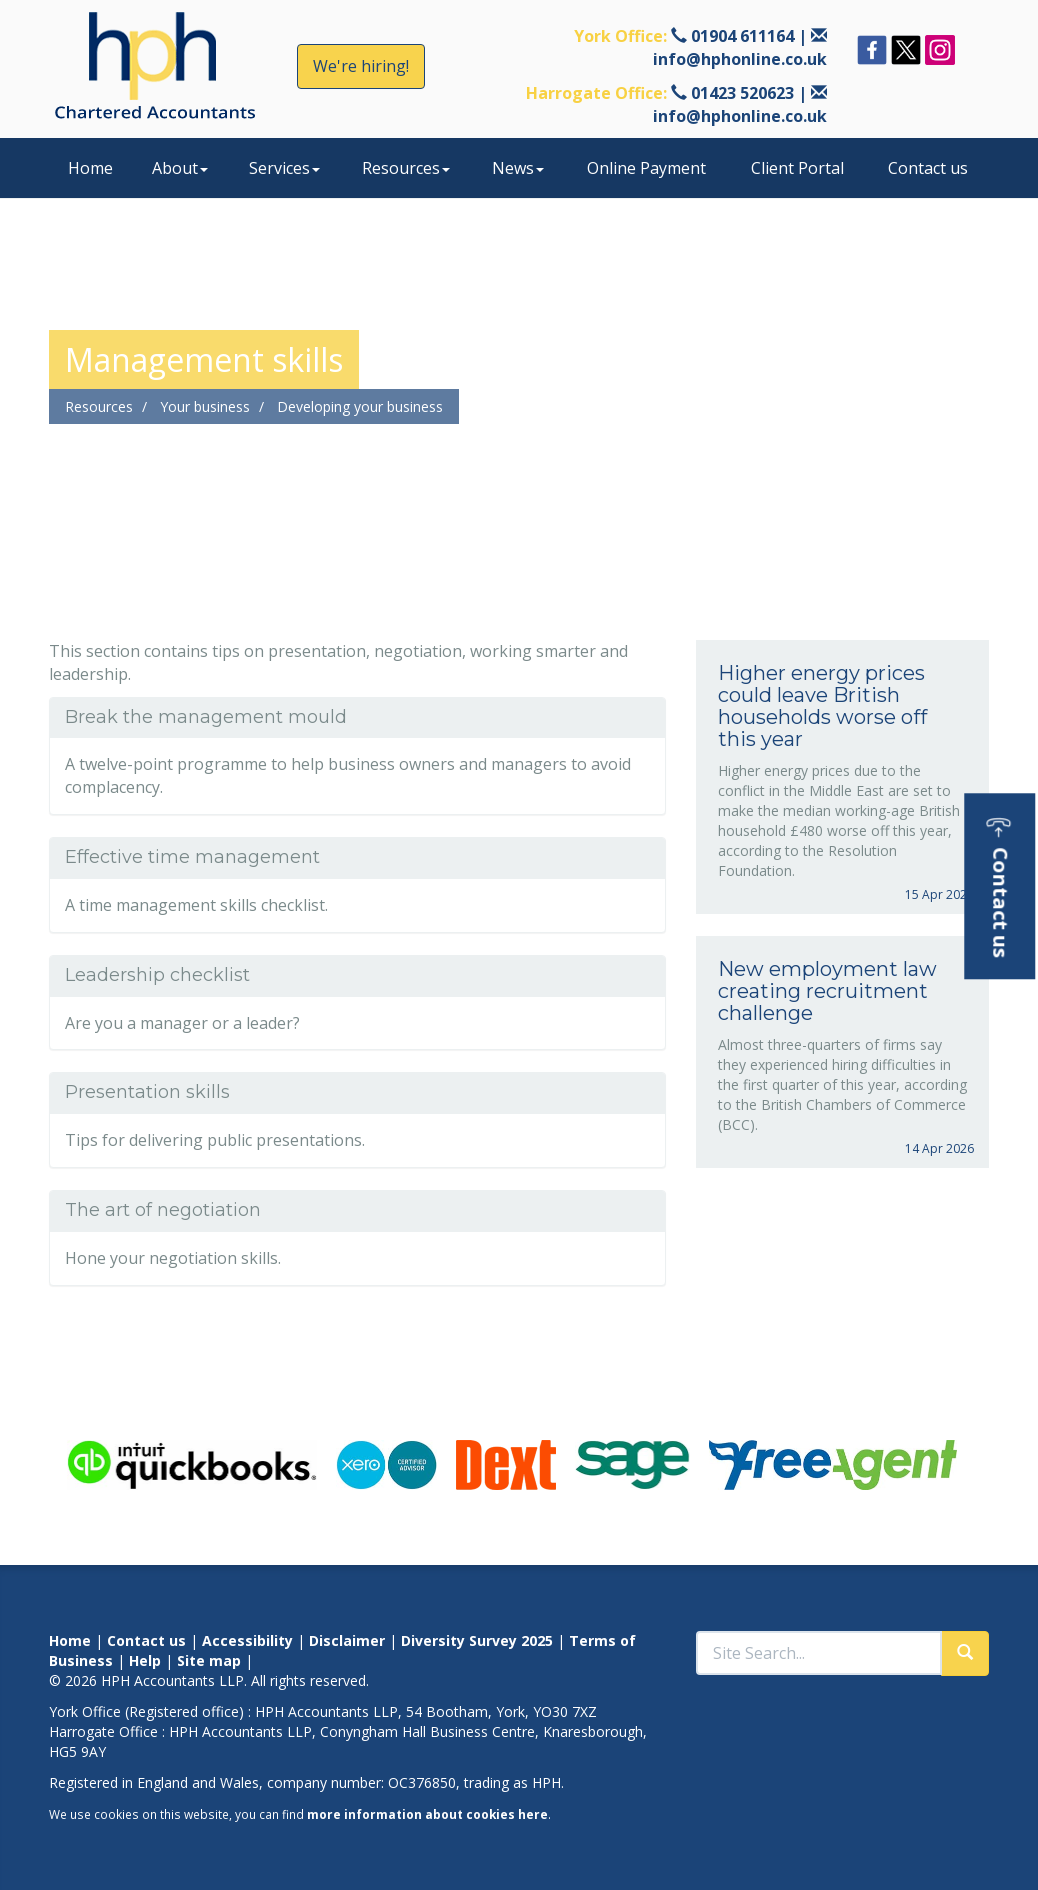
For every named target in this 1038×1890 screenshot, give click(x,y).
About (180, 168)
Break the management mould (206, 717)
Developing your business (360, 406)
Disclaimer (347, 1640)
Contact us (928, 168)
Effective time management (192, 857)
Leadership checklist (157, 975)
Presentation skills (147, 1092)
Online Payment (646, 168)
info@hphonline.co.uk (740, 59)
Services (284, 168)
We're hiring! (361, 66)
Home (90, 168)
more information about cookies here (427, 1814)
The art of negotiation (163, 1210)
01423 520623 (742, 93)
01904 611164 (742, 36)
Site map (209, 1660)
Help (145, 1660)
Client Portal (797, 168)
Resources (406, 168)
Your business (205, 406)
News (518, 168)
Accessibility (247, 1640)
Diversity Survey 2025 (477, 1640)
